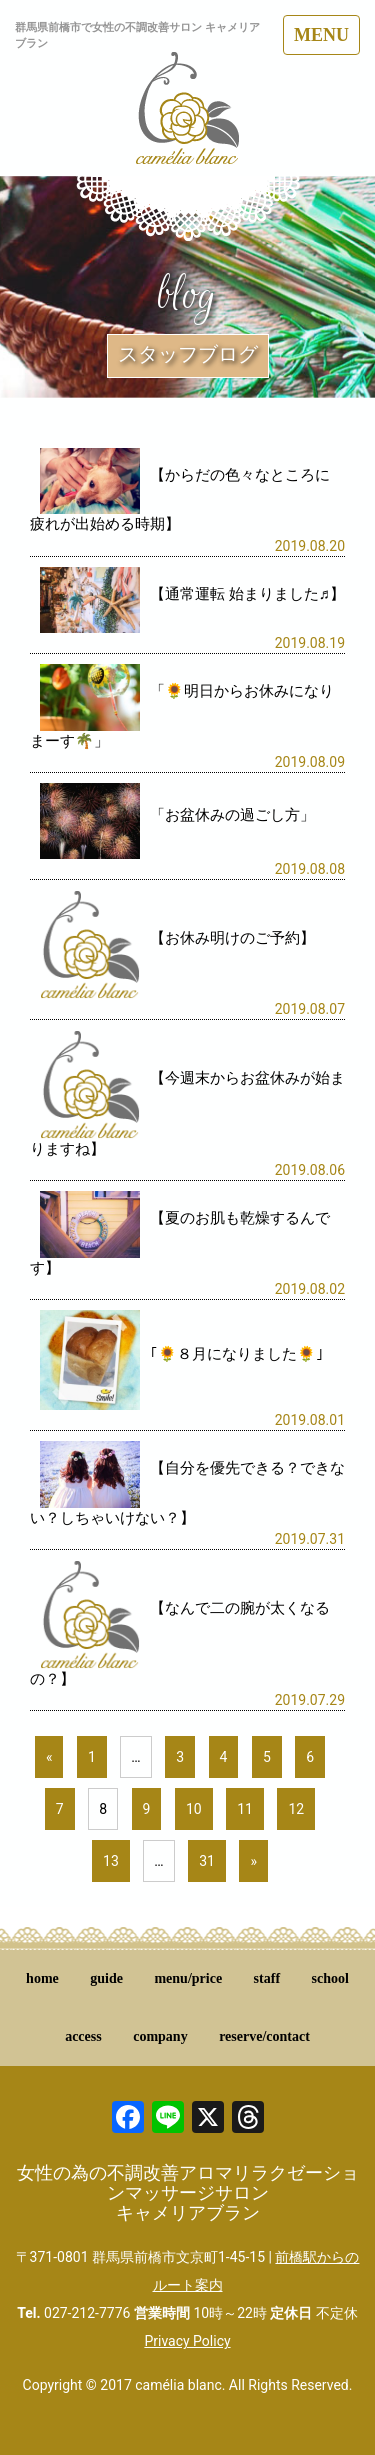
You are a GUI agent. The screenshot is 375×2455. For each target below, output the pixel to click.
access (83, 2036)
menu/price (188, 1978)
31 (207, 1861)
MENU (321, 35)
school (330, 1978)
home (42, 1978)
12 (296, 1809)
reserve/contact (264, 2036)
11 (245, 1809)
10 (194, 1809)
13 (111, 1861)
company (160, 2036)
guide (106, 1978)
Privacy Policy (187, 2341)
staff (267, 1978)
